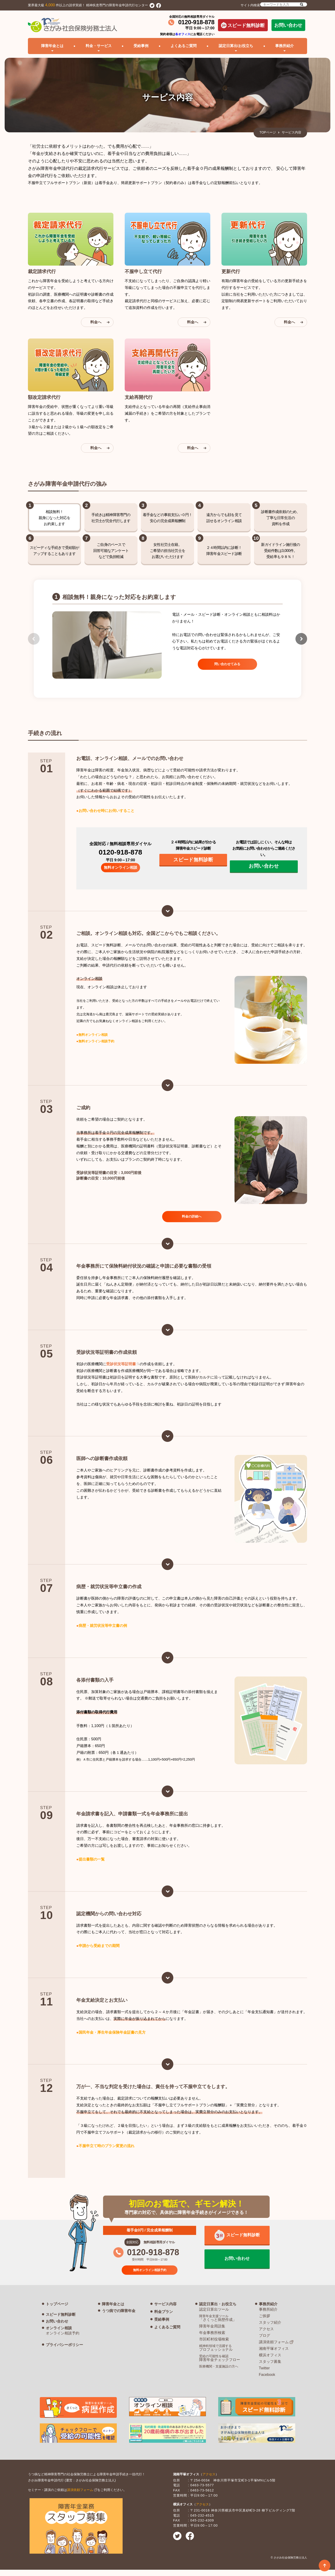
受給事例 (141, 46)
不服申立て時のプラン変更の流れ (106, 2152)
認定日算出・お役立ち (217, 2310)
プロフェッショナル (216, 2354)
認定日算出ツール (214, 2316)
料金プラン (163, 2318)
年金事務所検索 (212, 2339)
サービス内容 (165, 2310)
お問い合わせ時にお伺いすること (106, 811)
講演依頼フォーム (274, 2348)
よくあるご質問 (184, 46)
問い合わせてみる (227, 671)
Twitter (264, 2374)
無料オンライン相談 (120, 867)
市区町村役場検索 (214, 2345)
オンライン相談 (59, 2334)
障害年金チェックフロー (219, 2364)
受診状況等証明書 (121, 1370)
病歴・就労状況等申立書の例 (103, 1632)
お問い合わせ (288, 25)
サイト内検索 (274, 4)
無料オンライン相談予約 (96, 1042)
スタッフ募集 (270, 2368)
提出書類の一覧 (92, 1866)
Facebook (267, 2381)
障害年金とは (113, 2310)
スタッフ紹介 (270, 2329)
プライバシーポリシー (64, 2351)
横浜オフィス (270, 2361)
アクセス (266, 2335)
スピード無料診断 (243, 25)
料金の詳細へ (192, 1221)
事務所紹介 (268, 2310)
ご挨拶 (264, 2322)
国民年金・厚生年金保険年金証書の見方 (112, 2039)
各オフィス (182, 34)
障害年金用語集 (212, 2332)
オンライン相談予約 (62, 2340)
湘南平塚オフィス (274, 2355)
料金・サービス (99, 46)
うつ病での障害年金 (118, 2317)
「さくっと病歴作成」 (217, 2324)
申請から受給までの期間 (99, 1952)
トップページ (57, 2310)
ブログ (264, 2342)
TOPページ (267, 132)
